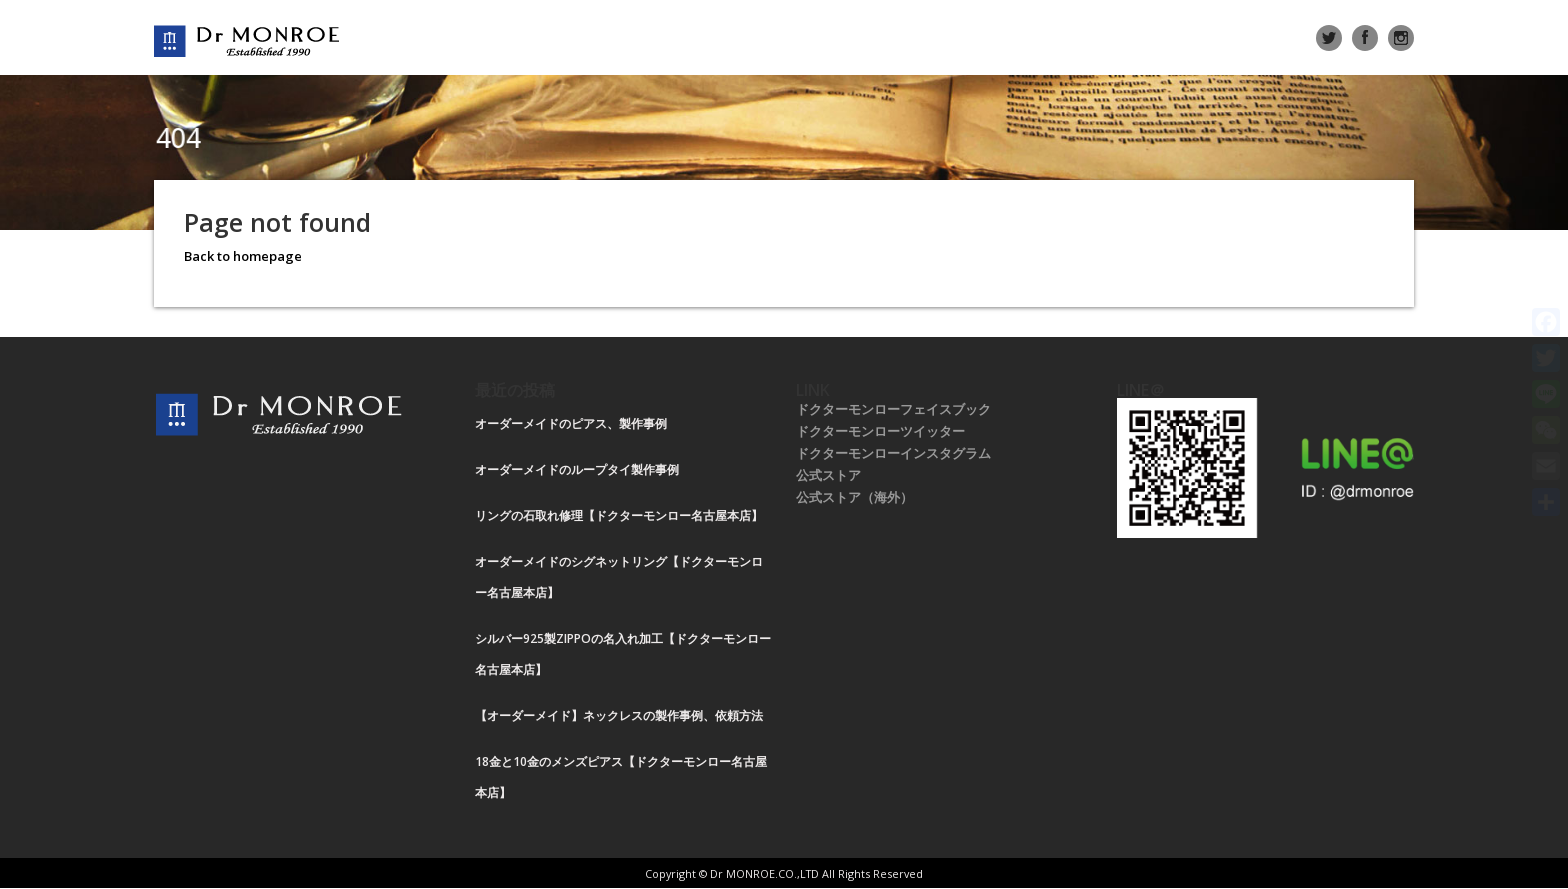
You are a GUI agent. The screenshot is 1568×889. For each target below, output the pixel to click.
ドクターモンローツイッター (880, 431)
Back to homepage (243, 256)
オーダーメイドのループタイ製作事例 (577, 469)
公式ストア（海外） (854, 497)
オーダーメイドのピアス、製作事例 (571, 423)
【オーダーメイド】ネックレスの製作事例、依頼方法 (619, 715)
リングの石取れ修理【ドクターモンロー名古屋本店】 (619, 515)
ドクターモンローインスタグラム (893, 453)
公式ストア (828, 475)
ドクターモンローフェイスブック (893, 409)
